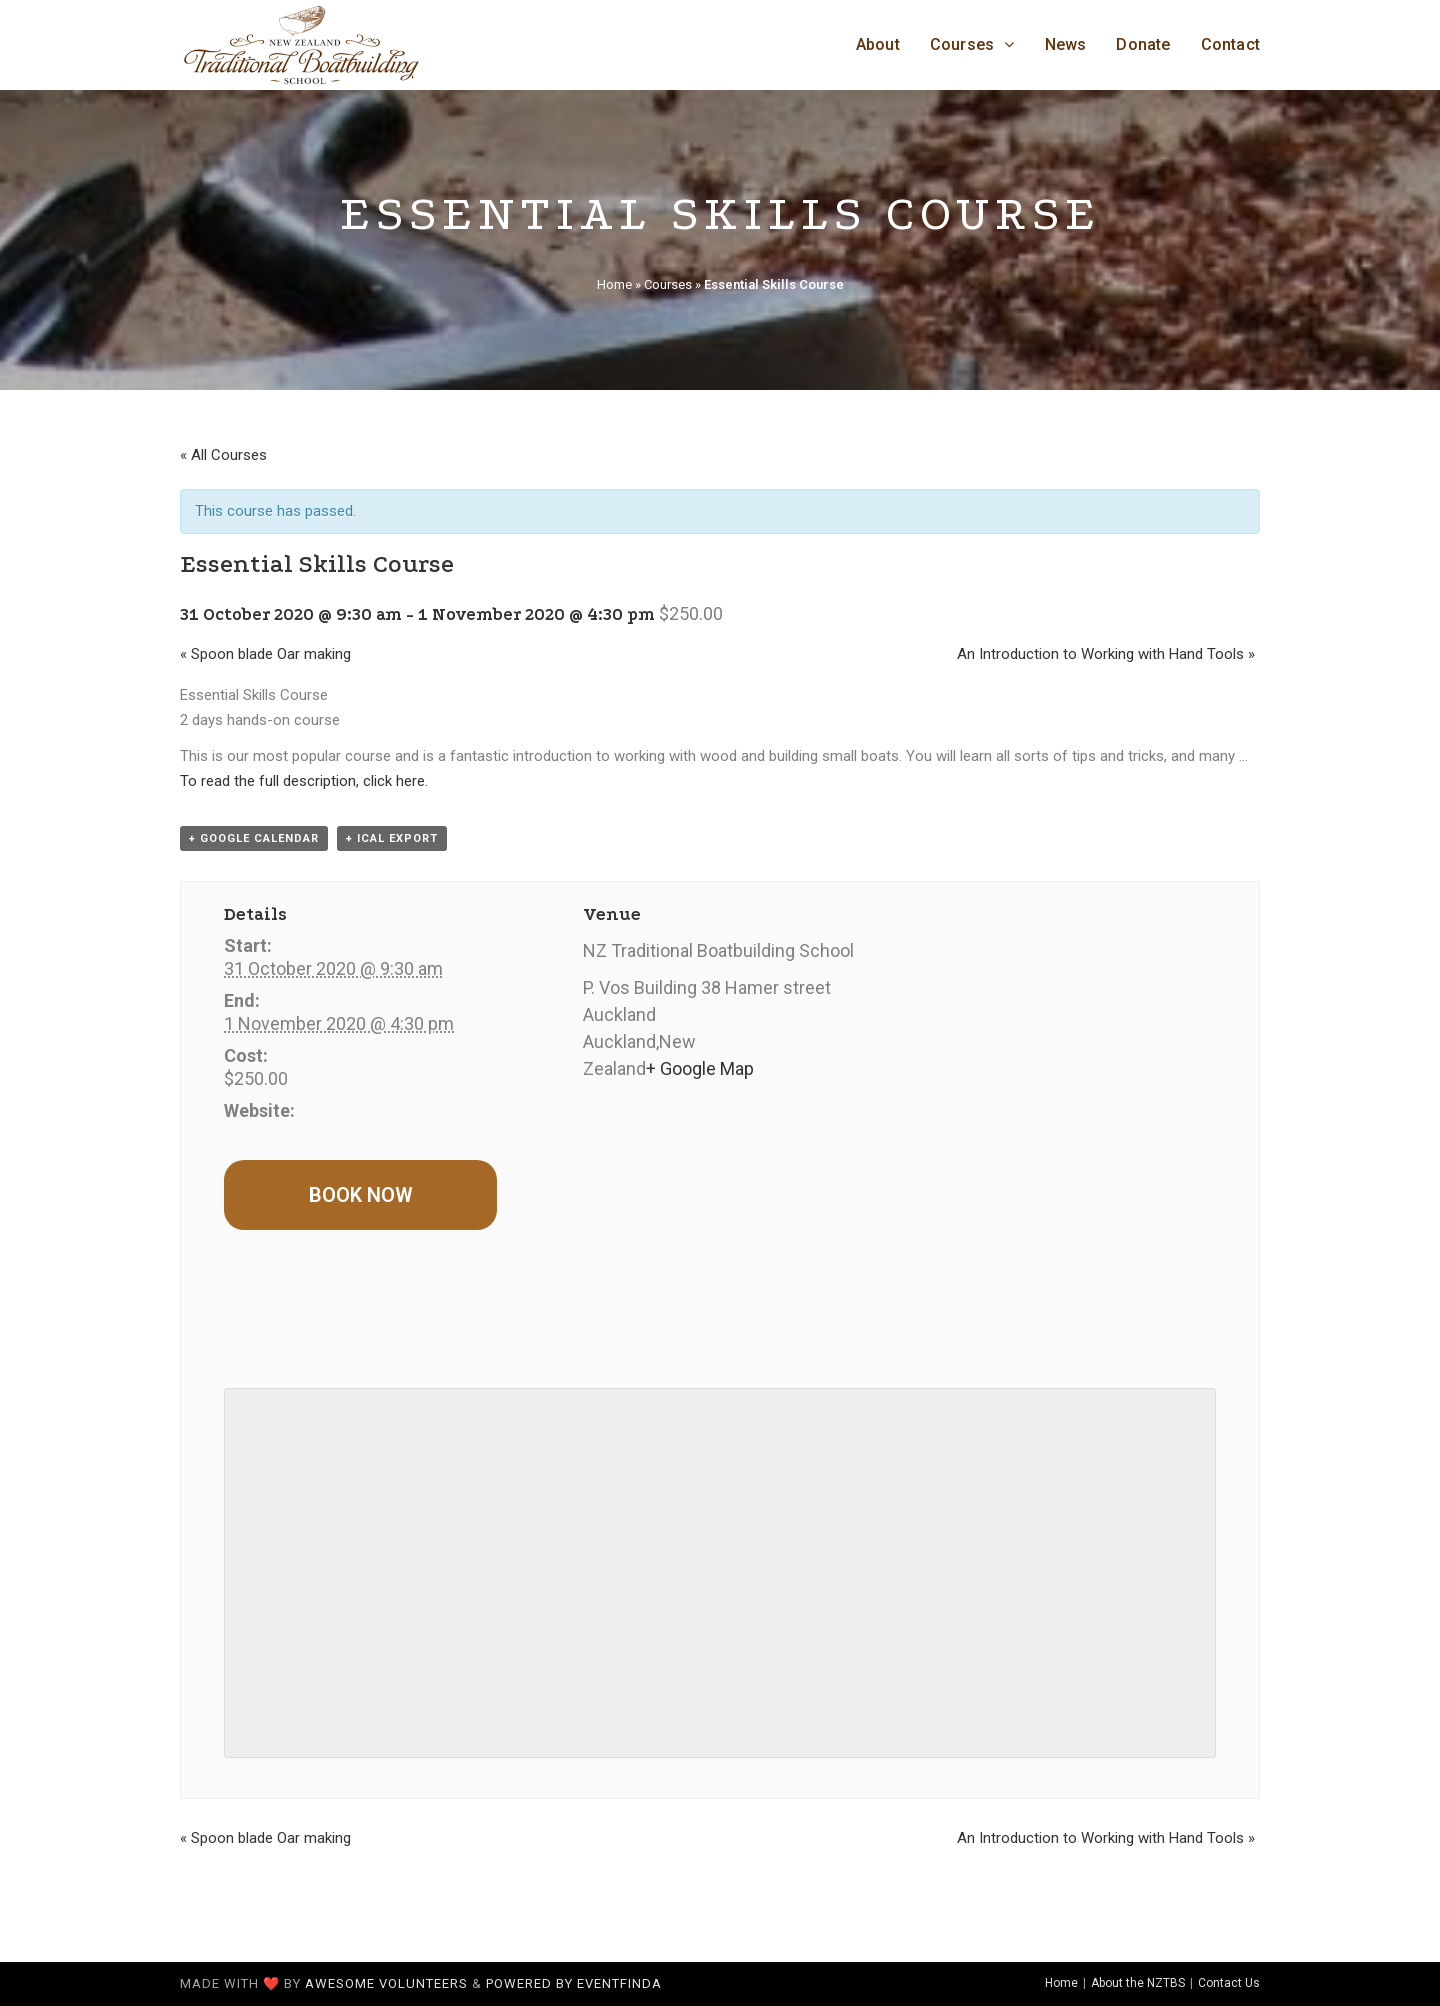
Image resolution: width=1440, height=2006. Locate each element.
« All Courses (223, 455)
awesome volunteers (386, 1983)
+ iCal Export (392, 838)
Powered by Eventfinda (574, 1983)
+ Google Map (700, 1068)
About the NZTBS (1138, 1983)
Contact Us (1229, 1983)
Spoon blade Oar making (265, 654)
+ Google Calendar (254, 838)
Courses (668, 284)
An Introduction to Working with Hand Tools (1106, 654)
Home (614, 284)
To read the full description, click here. (304, 781)
